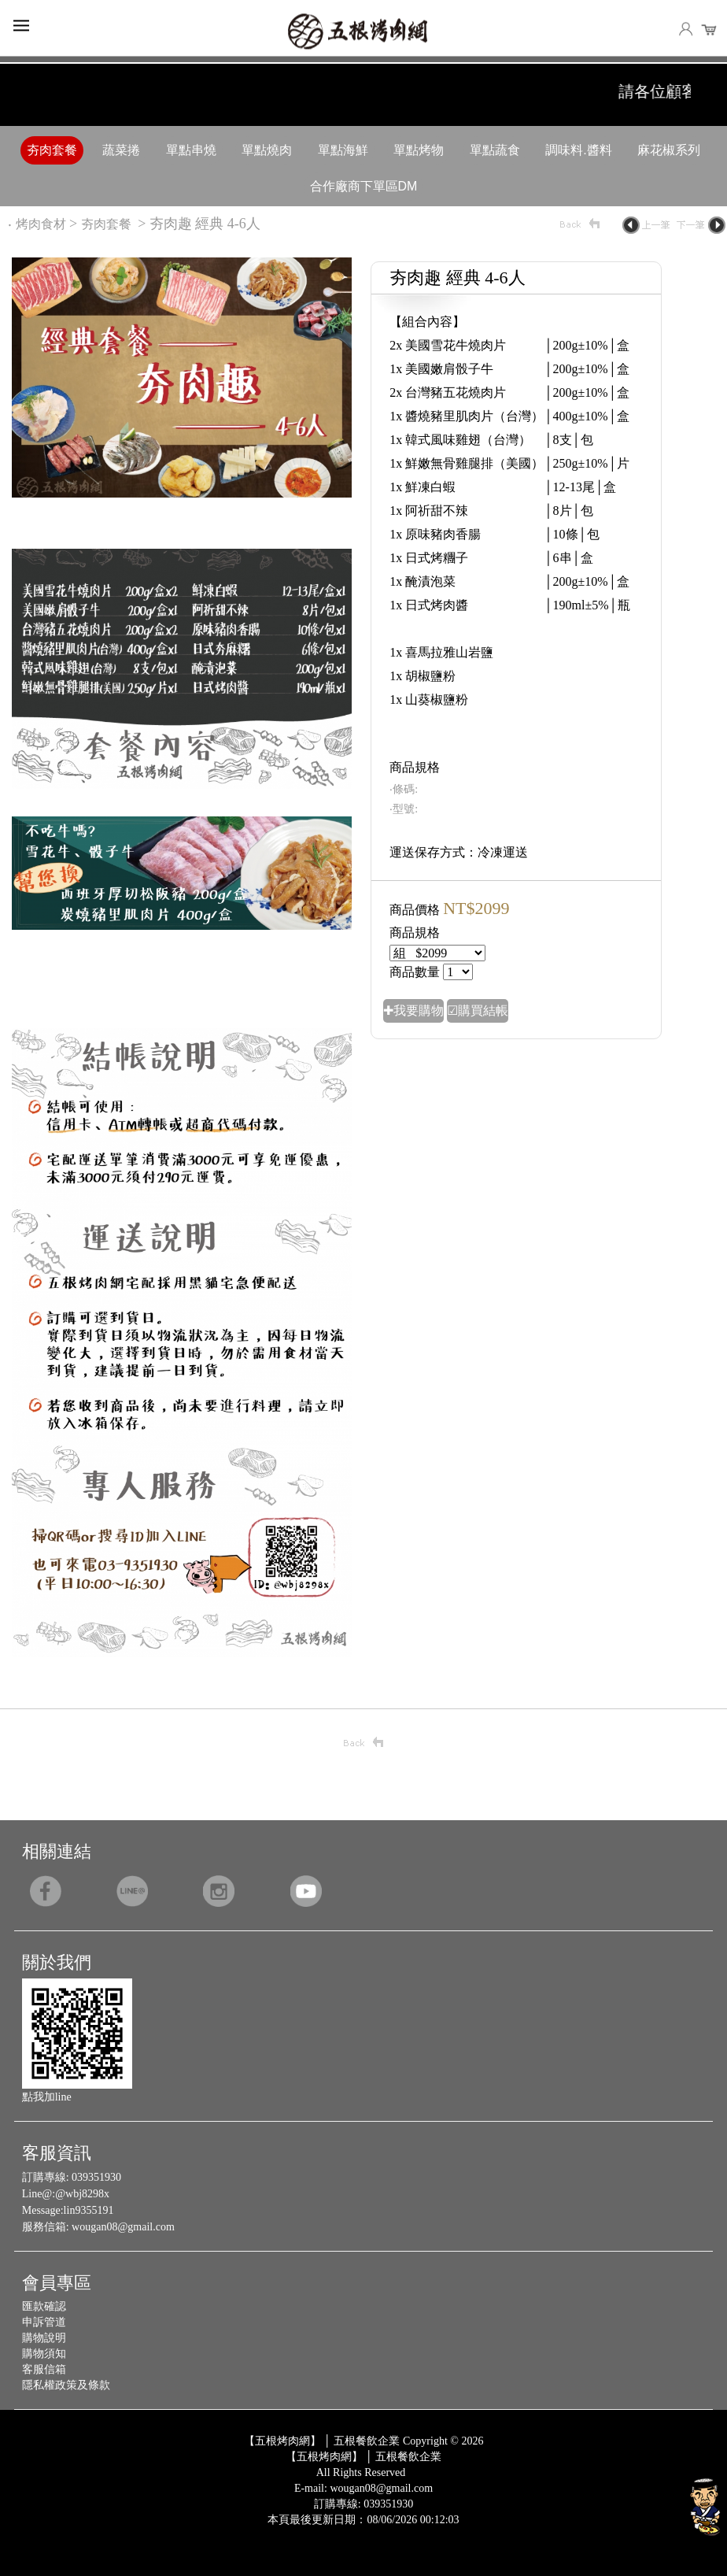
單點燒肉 (267, 150)
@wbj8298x (82, 2194)
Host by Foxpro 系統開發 (425, 2531)
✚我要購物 (413, 1010)
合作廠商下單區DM (364, 186)
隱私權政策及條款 (66, 2385)
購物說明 (44, 2338)
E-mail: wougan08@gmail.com (363, 2488)
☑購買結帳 (477, 1010)
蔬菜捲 (121, 150)
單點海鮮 (343, 150)
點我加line (47, 2097)
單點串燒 (191, 150)
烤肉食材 (41, 224)
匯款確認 (44, 2306)
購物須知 (44, 2353)
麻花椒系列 (668, 150)
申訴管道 (44, 2322)
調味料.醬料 (578, 150)
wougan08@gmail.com (123, 2227)
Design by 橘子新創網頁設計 (311, 2531)
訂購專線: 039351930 (363, 2504)
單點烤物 (418, 150)
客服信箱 (44, 2369)
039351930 (96, 2177)
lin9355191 (89, 2210)
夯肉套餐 (52, 150)
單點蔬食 (495, 150)
